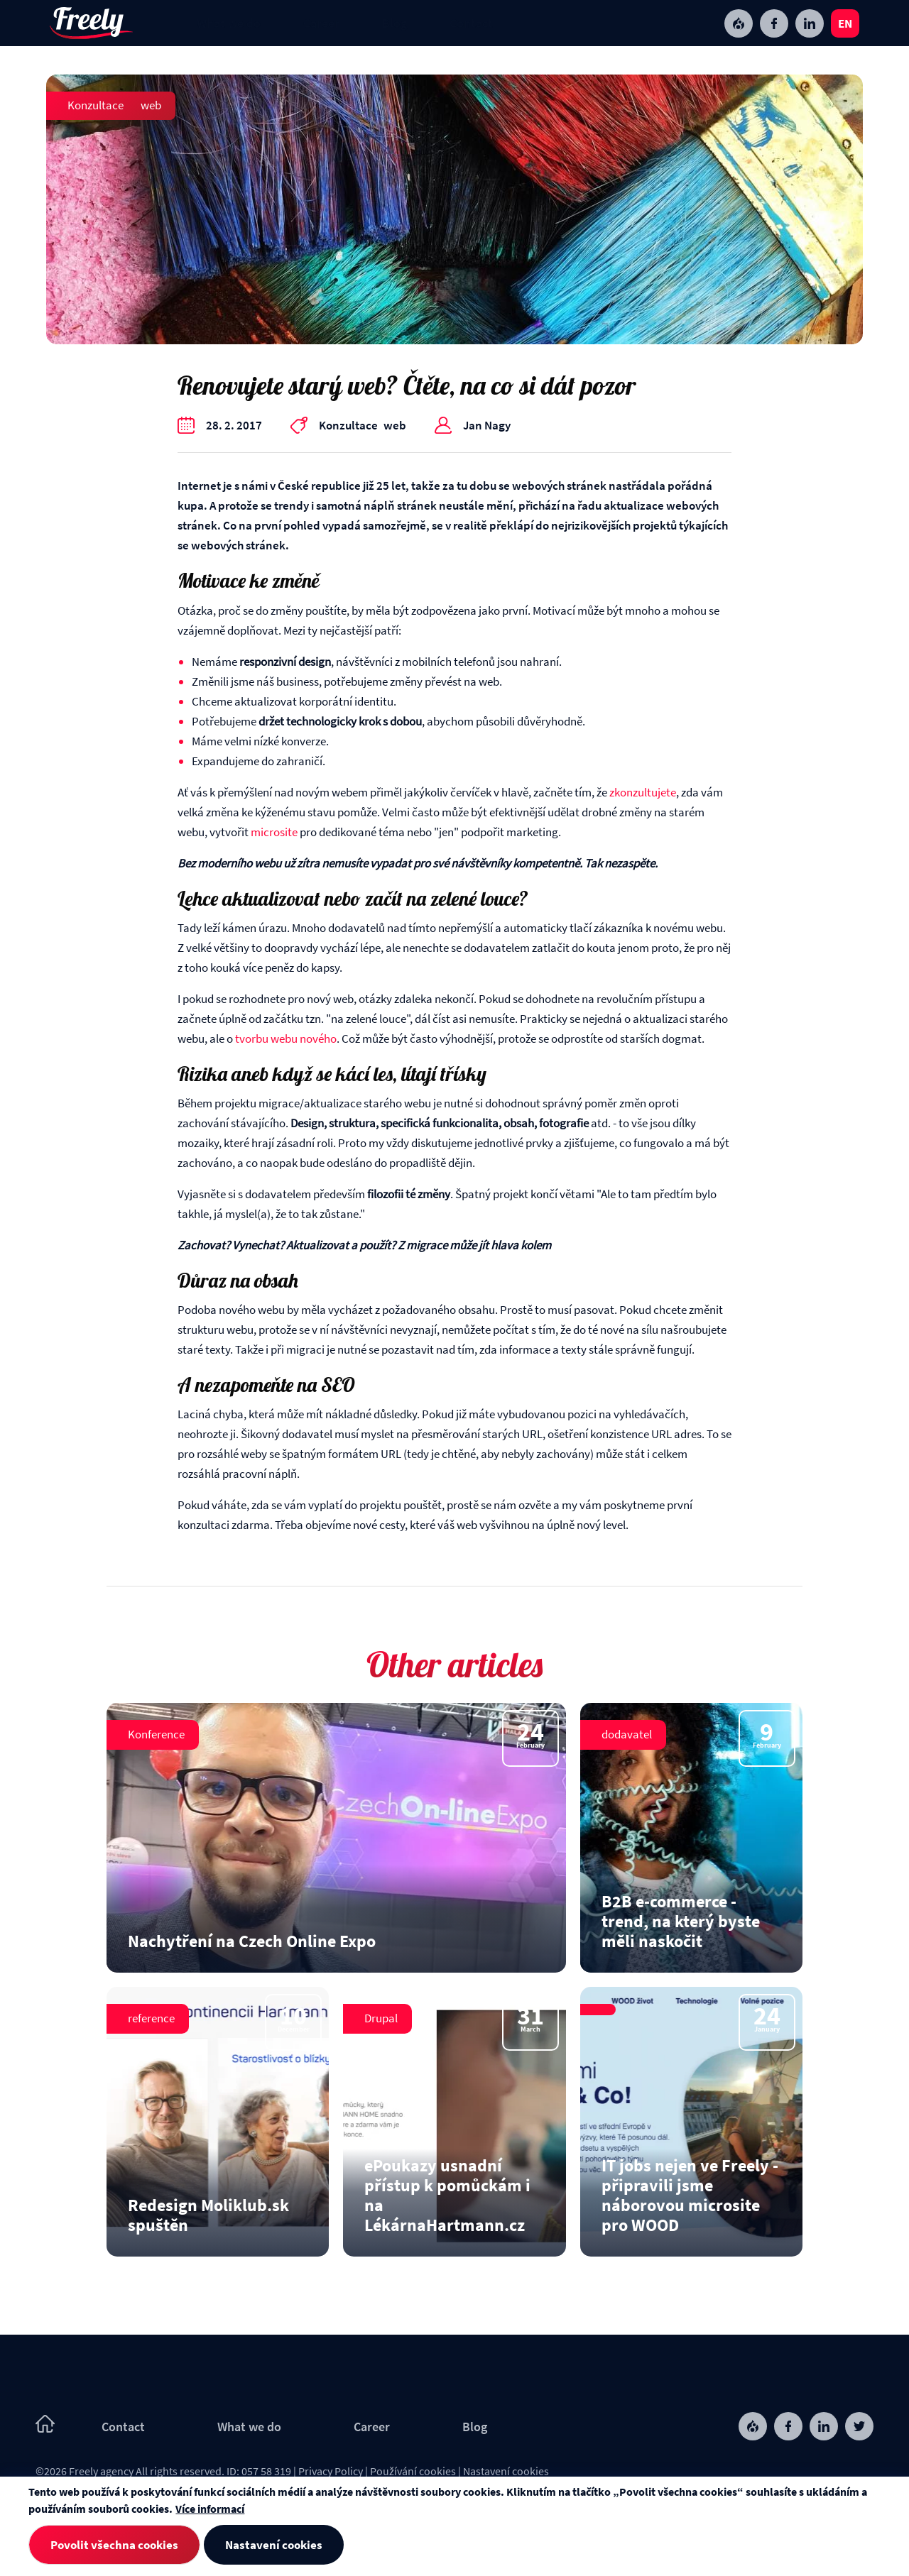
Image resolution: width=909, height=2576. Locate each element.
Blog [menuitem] (394, 23)
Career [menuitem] (321, 23)
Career (372, 2426)
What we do (249, 2426)
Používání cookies (413, 2471)
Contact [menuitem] (471, 23)
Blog (474, 2426)
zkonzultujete (642, 792)
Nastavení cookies (506, 2471)
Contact (123, 2426)
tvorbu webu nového (286, 1038)
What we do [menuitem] (229, 23)
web (151, 105)
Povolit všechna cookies (114, 2545)
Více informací (209, 2508)
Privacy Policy (330, 2471)
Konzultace (95, 105)
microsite (274, 832)
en (845, 23)
